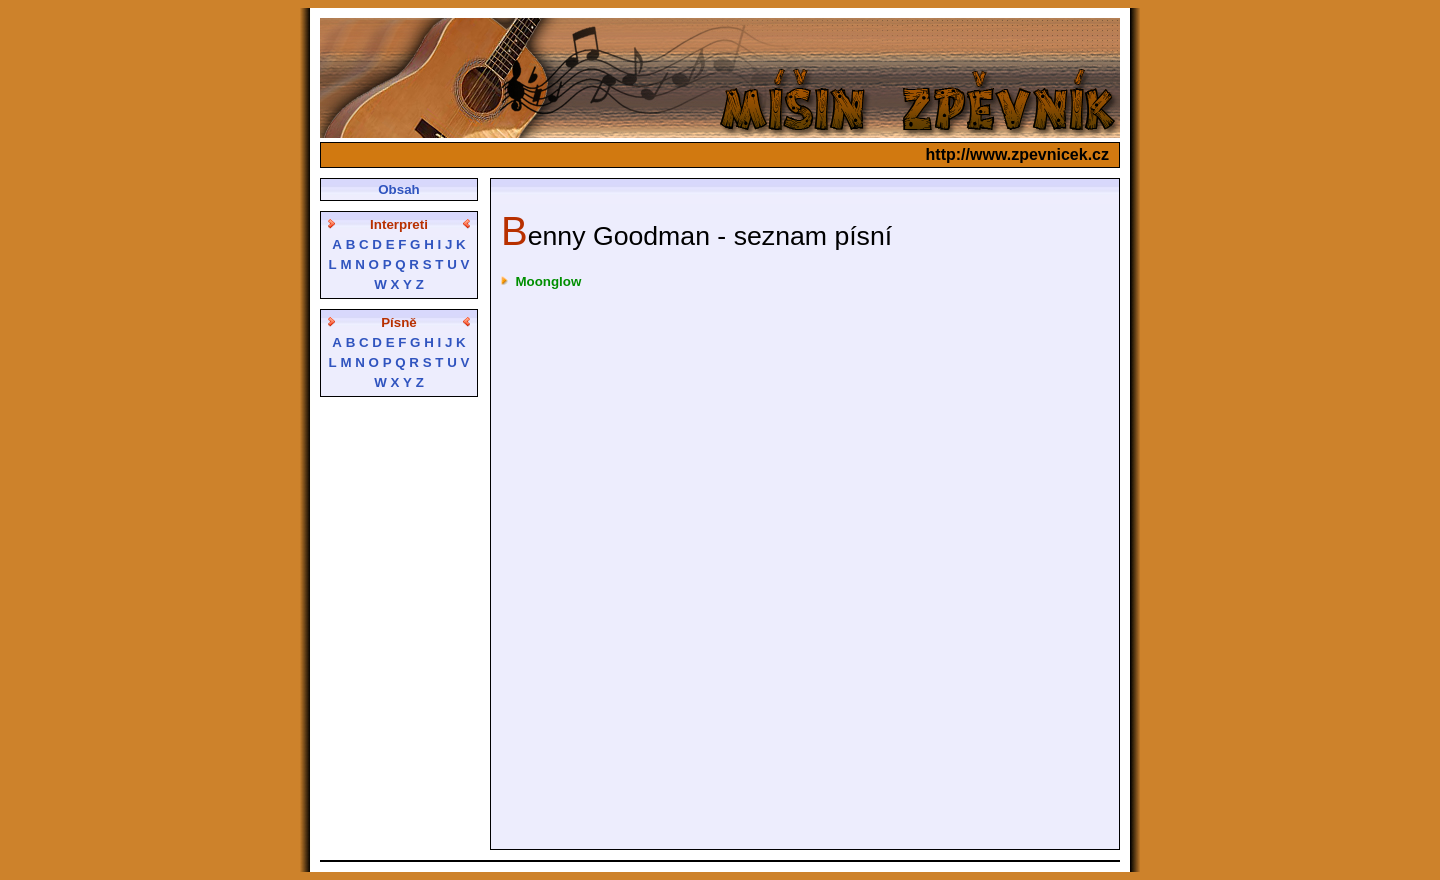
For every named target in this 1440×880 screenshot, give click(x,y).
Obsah (398, 189)
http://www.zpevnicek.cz (1017, 154)
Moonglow (548, 281)
